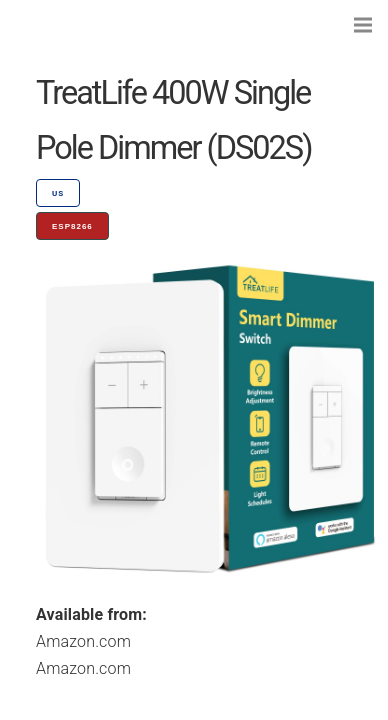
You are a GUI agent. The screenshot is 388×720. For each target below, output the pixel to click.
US (58, 193)
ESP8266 (72, 226)
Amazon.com (83, 641)
